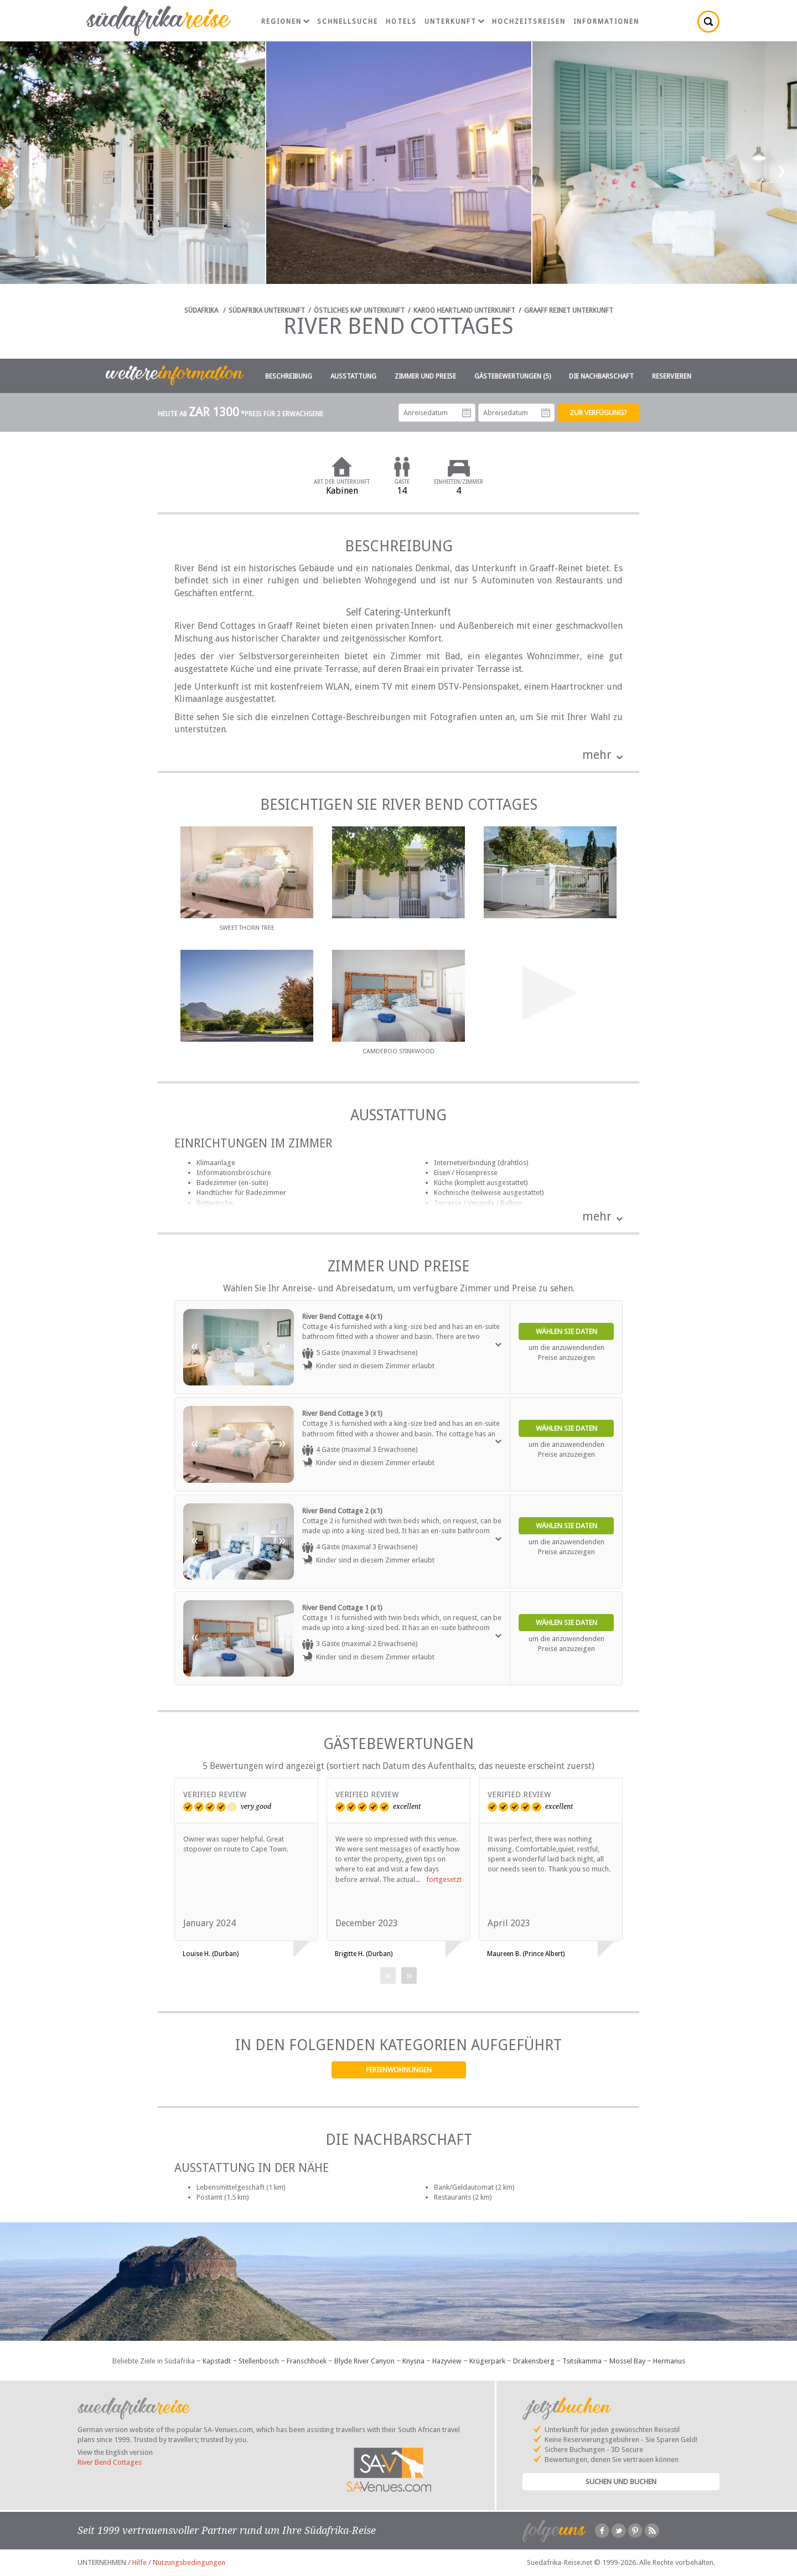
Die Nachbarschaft (601, 376)
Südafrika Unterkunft (267, 310)
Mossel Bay (627, 2361)
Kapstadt (217, 2361)
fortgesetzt (444, 1879)
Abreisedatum (545, 412)
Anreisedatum (466, 412)
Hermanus (669, 2361)
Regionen (285, 21)
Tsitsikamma (582, 2361)
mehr (597, 755)
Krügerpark (487, 2361)
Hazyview (447, 2361)
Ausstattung (353, 376)
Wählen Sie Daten (566, 1331)
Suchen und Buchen (621, 2481)
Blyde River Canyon (364, 2361)
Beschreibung (288, 376)
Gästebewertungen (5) (512, 376)
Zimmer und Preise (425, 376)
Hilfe (139, 2562)
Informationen (606, 21)
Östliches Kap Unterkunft (359, 310)
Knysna (413, 2361)
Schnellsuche (347, 21)
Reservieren (671, 376)
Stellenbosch (259, 2361)
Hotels (401, 21)
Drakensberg (534, 2361)
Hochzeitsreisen (529, 21)
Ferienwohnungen (399, 2070)
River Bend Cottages (109, 2462)
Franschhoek (307, 2361)
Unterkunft (454, 21)
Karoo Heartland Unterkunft (464, 310)
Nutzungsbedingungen (189, 2562)
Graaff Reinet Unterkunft (568, 310)
